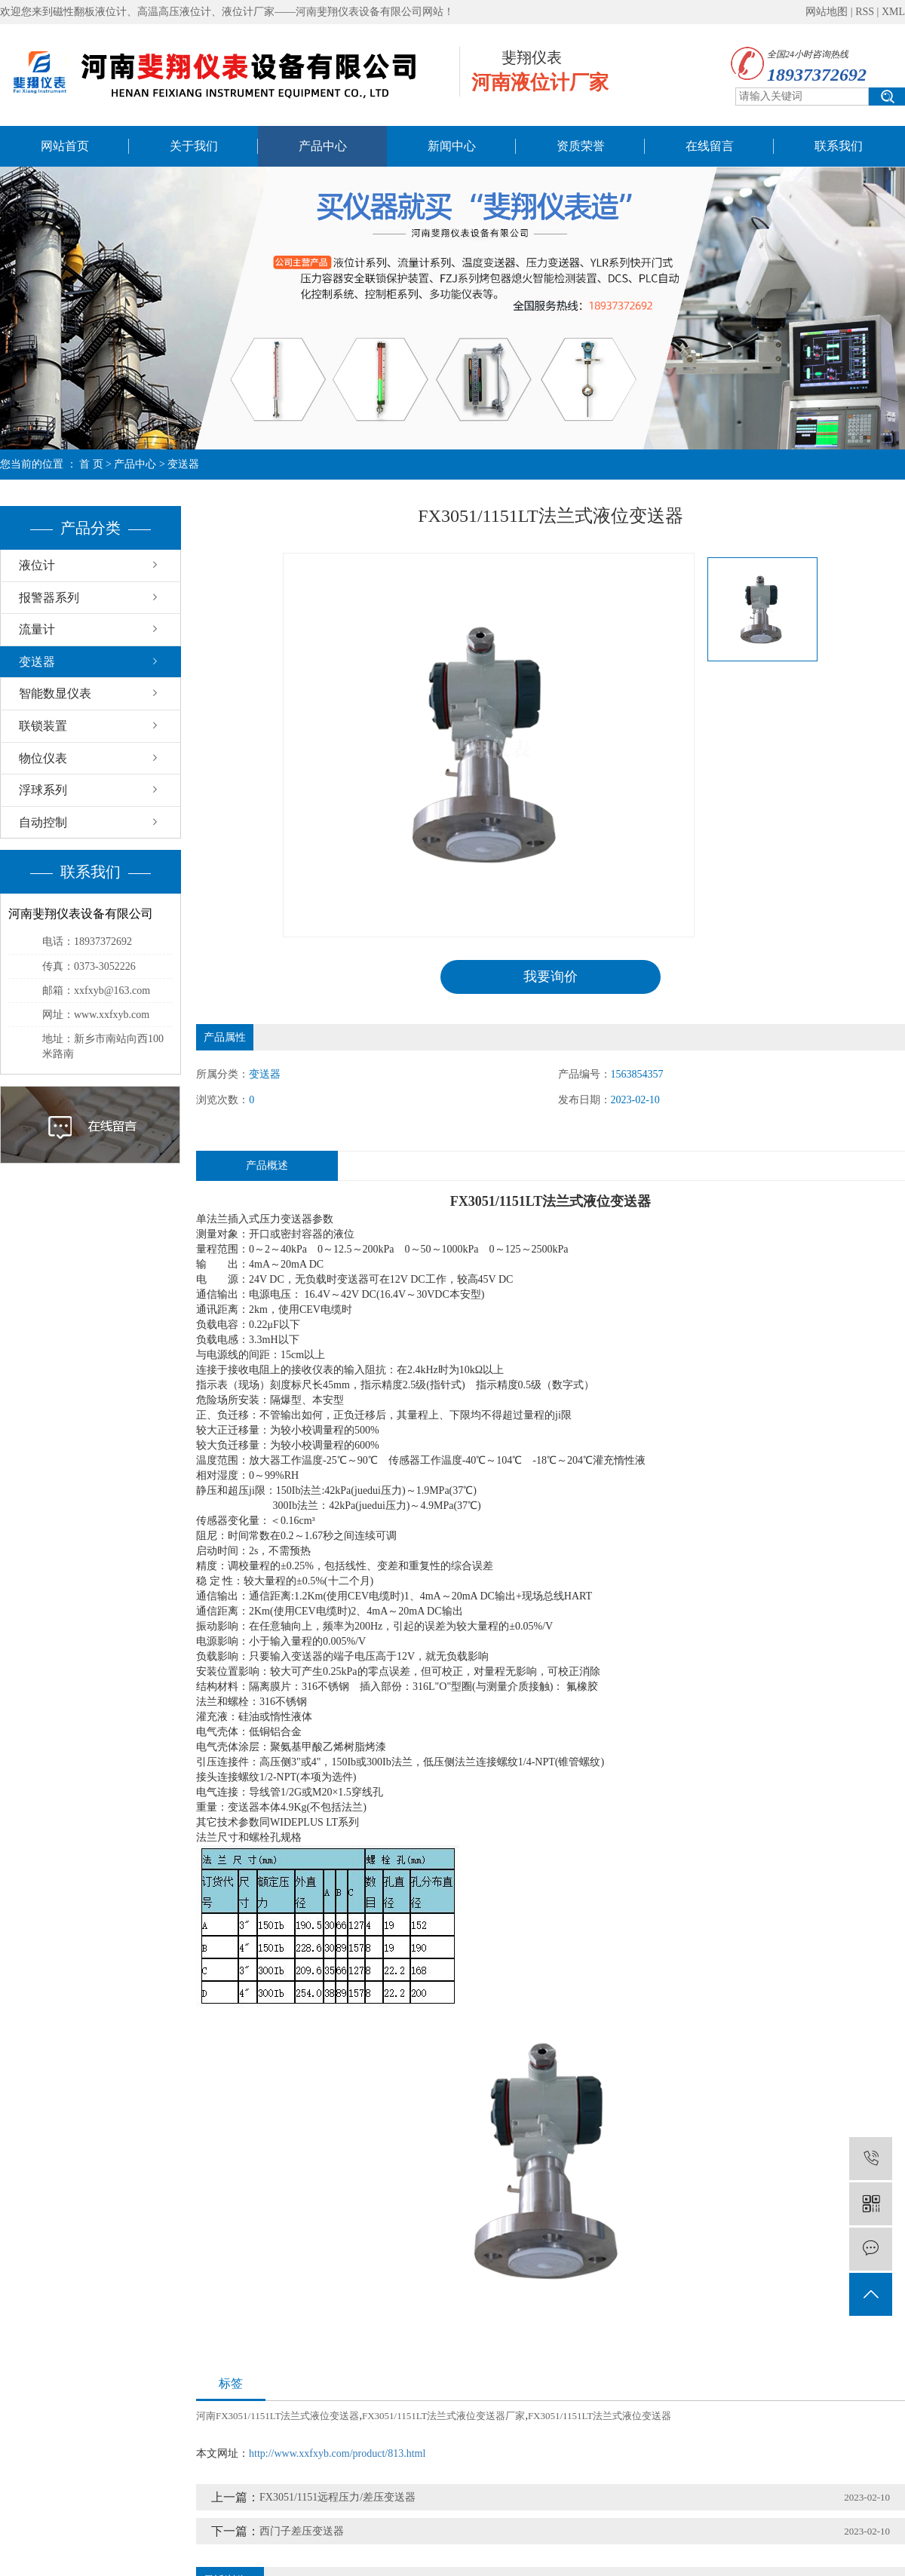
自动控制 (43, 822)
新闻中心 (452, 146)
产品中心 (323, 146)
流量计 (37, 629)
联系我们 (838, 146)
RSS (864, 11)
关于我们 (194, 146)
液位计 (37, 565)
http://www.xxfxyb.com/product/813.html (337, 2453)
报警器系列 (49, 597)
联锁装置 (43, 725)
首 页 (91, 464)
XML (893, 11)
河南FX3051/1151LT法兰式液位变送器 (277, 2415)
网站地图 (826, 11)
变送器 (183, 464)
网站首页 (65, 146)
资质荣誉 (581, 146)
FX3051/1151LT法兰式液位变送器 (599, 2415)
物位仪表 (43, 758)
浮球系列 (43, 790)
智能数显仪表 (55, 693)
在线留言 (710, 146)
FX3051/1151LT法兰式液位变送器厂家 (443, 2415)
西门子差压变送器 (301, 2531)
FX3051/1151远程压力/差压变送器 (337, 2497)
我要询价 (550, 976)
